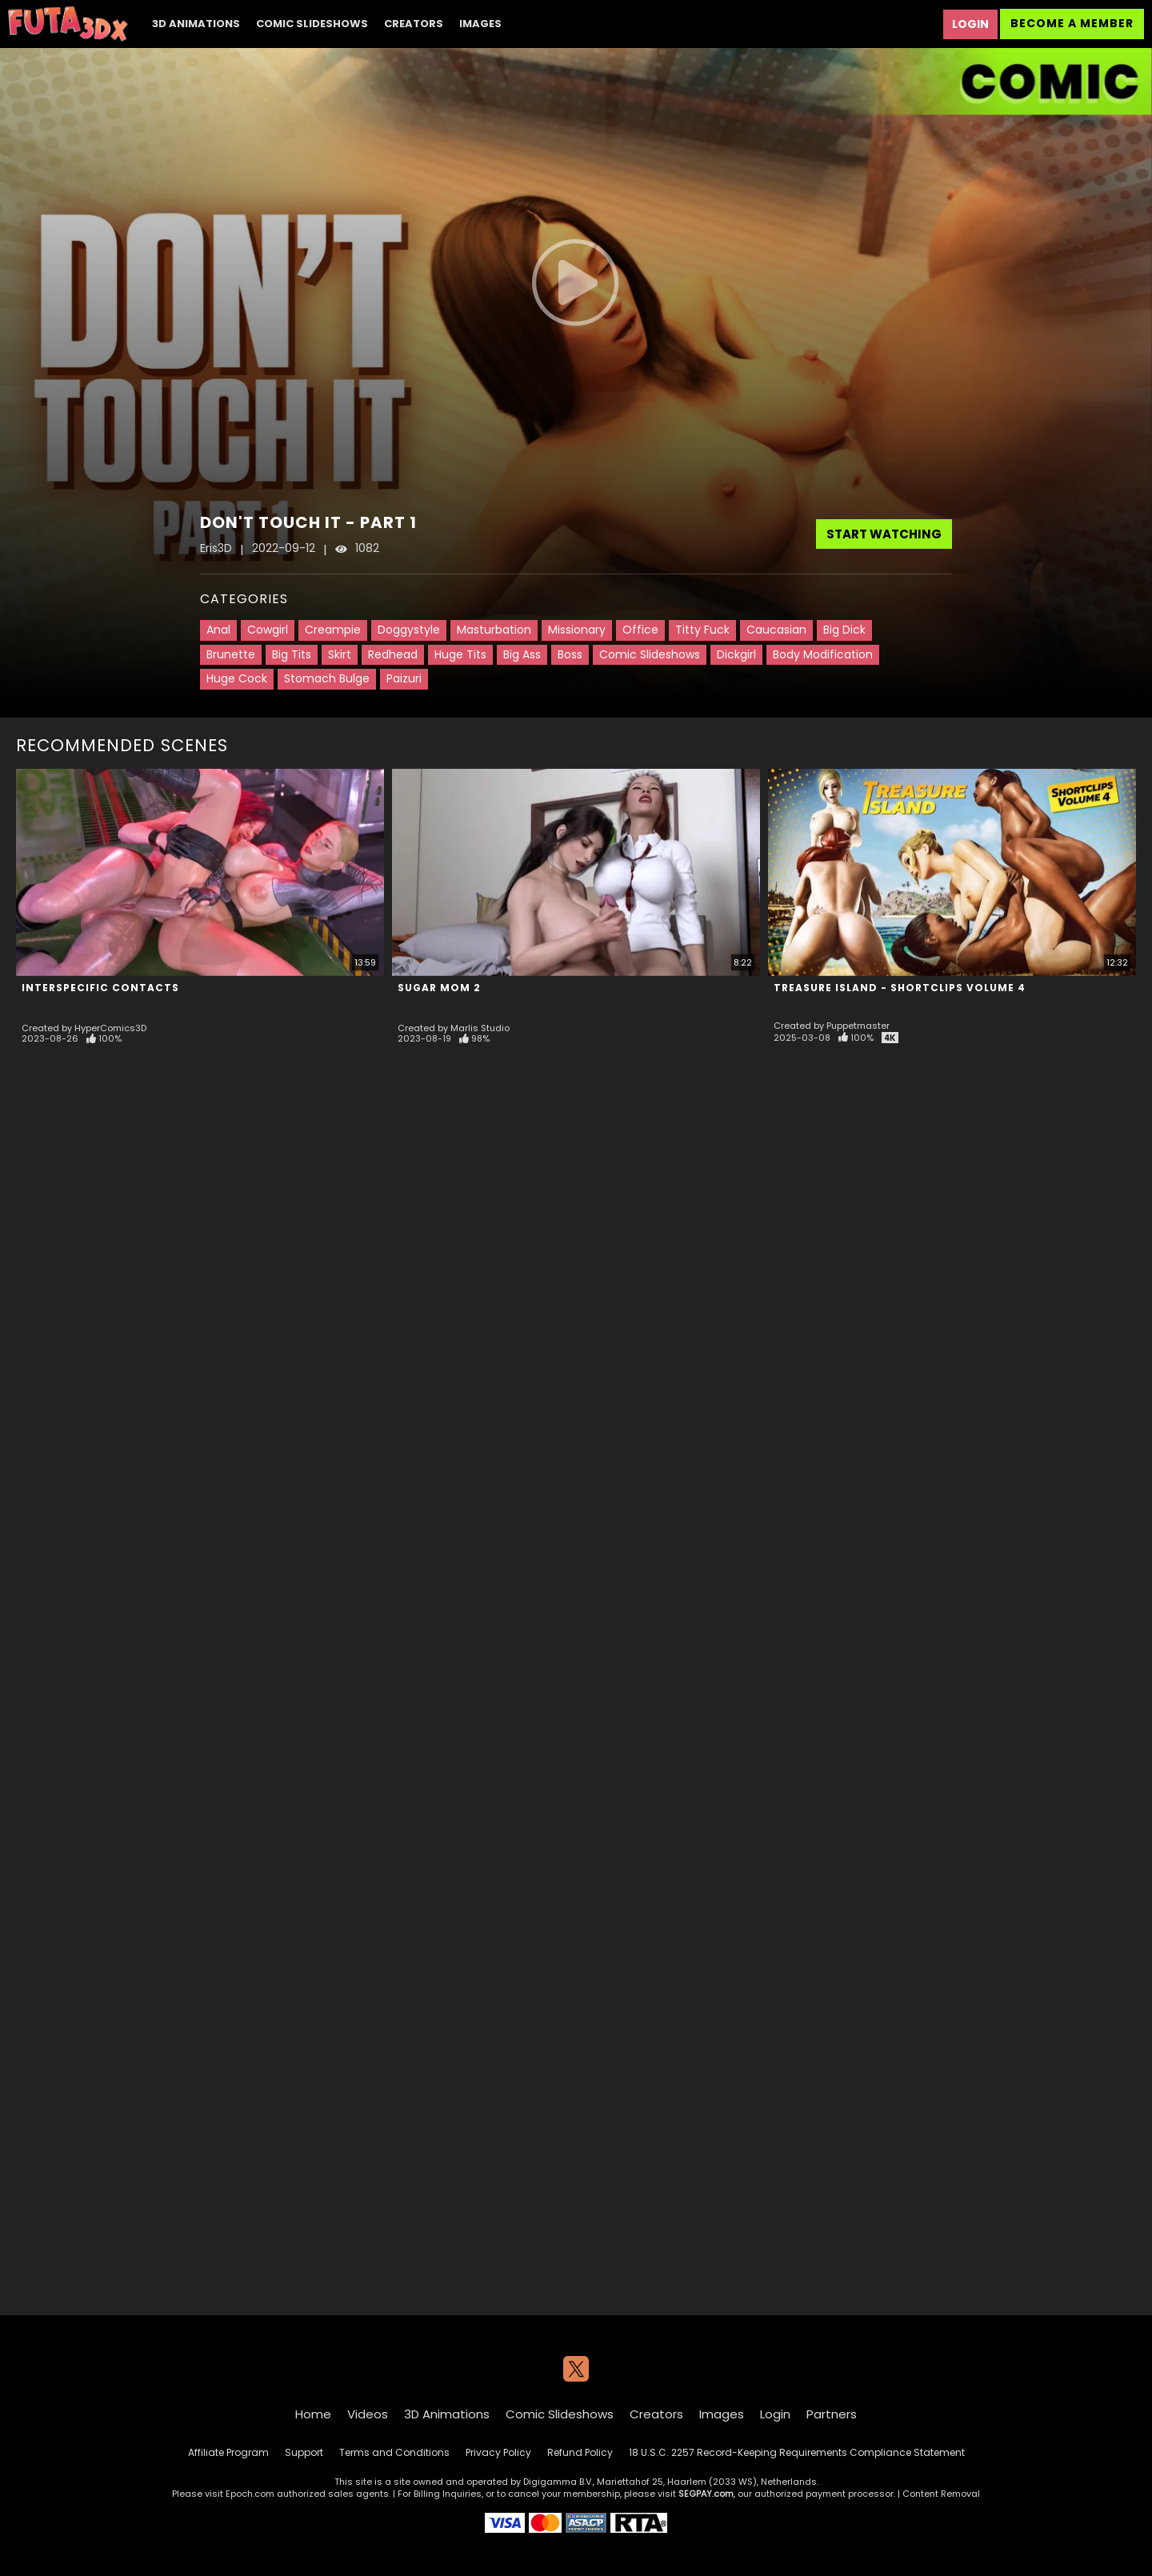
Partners (831, 2414)
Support (304, 2452)
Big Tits (291, 654)
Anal (218, 630)
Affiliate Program (228, 2452)
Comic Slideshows (312, 23)
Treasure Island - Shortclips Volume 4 (900, 987)
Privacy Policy (498, 2452)
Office (640, 630)
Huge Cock (236, 678)
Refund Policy (580, 2452)
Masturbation (494, 630)
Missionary (577, 630)
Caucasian (776, 630)
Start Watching (884, 534)
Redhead (393, 654)
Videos (367, 2414)
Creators (413, 23)
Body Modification (823, 654)
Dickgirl (736, 654)
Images (480, 23)
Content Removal (941, 2493)
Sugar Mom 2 (439, 987)
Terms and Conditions (394, 2452)
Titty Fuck (702, 630)
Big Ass (522, 654)
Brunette (230, 654)
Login (970, 24)
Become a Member (1072, 23)
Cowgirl (267, 630)
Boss (570, 654)
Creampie (333, 630)
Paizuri (404, 678)
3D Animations (196, 23)
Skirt (339, 654)
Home (313, 2414)
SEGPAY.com (706, 2493)
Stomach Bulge (327, 678)
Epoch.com (250, 2493)
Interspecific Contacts (100, 987)
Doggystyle (409, 630)
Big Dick (844, 630)
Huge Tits (460, 654)
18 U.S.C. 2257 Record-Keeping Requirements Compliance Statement (797, 2452)
